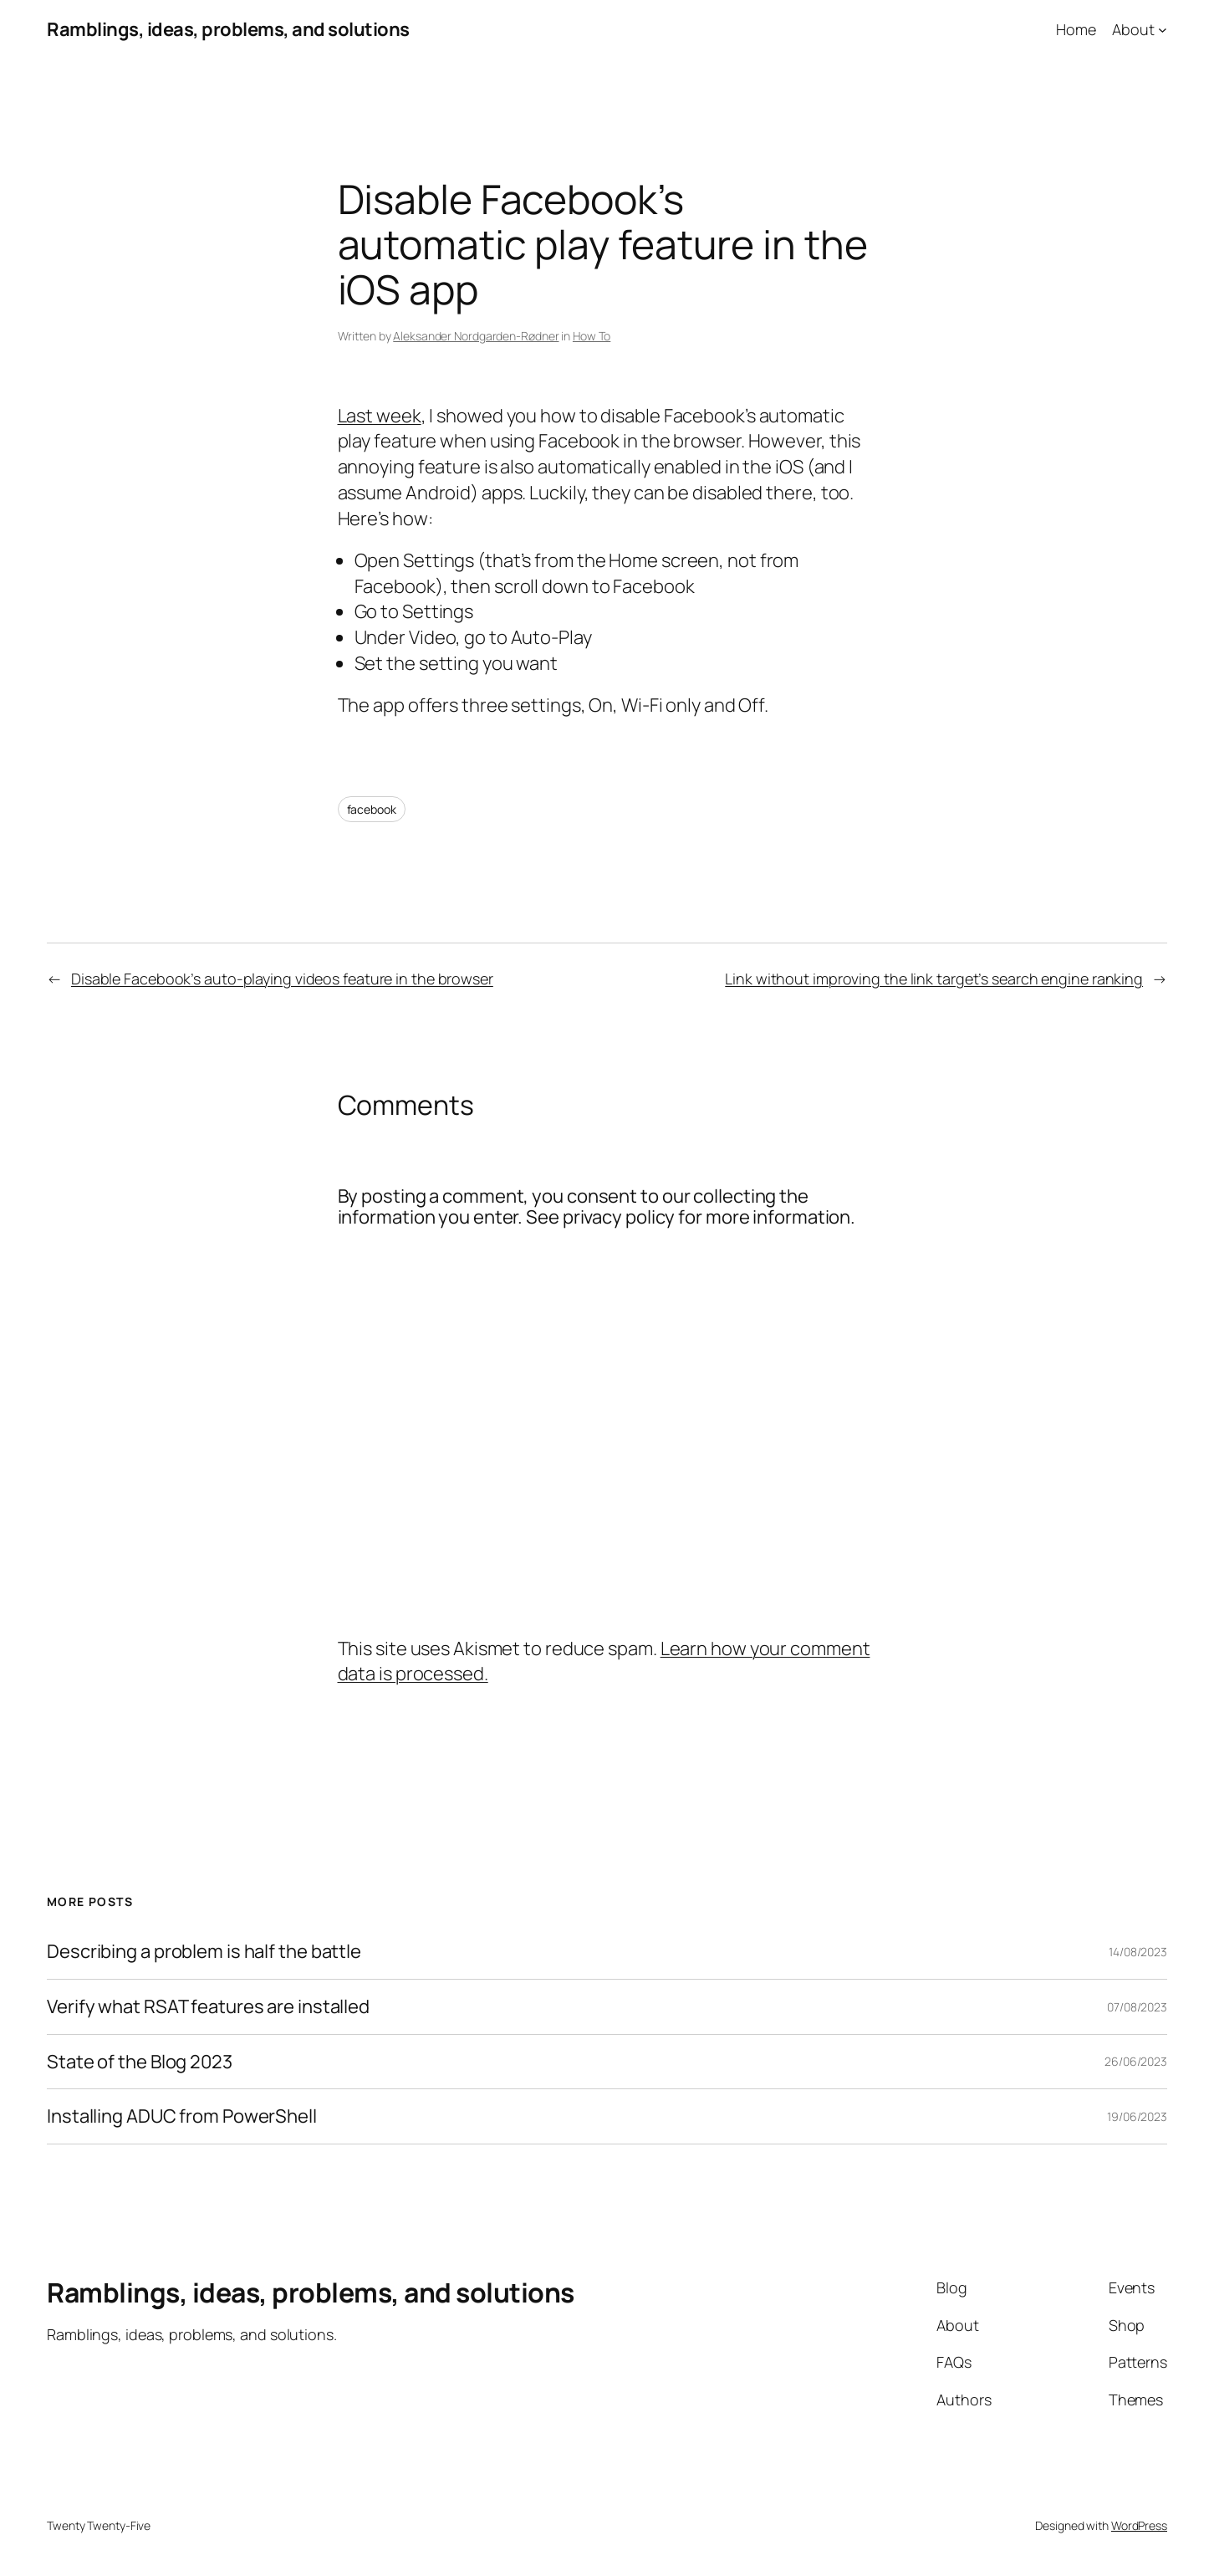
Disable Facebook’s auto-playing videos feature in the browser (282, 979)
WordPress (1139, 2525)
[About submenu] (1162, 29)
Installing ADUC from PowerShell (182, 2116)
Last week (379, 415)
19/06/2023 (1137, 2116)
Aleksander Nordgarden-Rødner (476, 336)
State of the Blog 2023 (139, 2062)
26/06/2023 (1135, 2061)
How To (591, 336)
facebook (371, 809)
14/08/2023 (1138, 1952)
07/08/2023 (1137, 2007)
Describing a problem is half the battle (204, 1951)
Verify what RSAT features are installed (208, 2006)
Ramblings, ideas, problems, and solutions (228, 29)
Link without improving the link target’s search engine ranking (934, 979)
